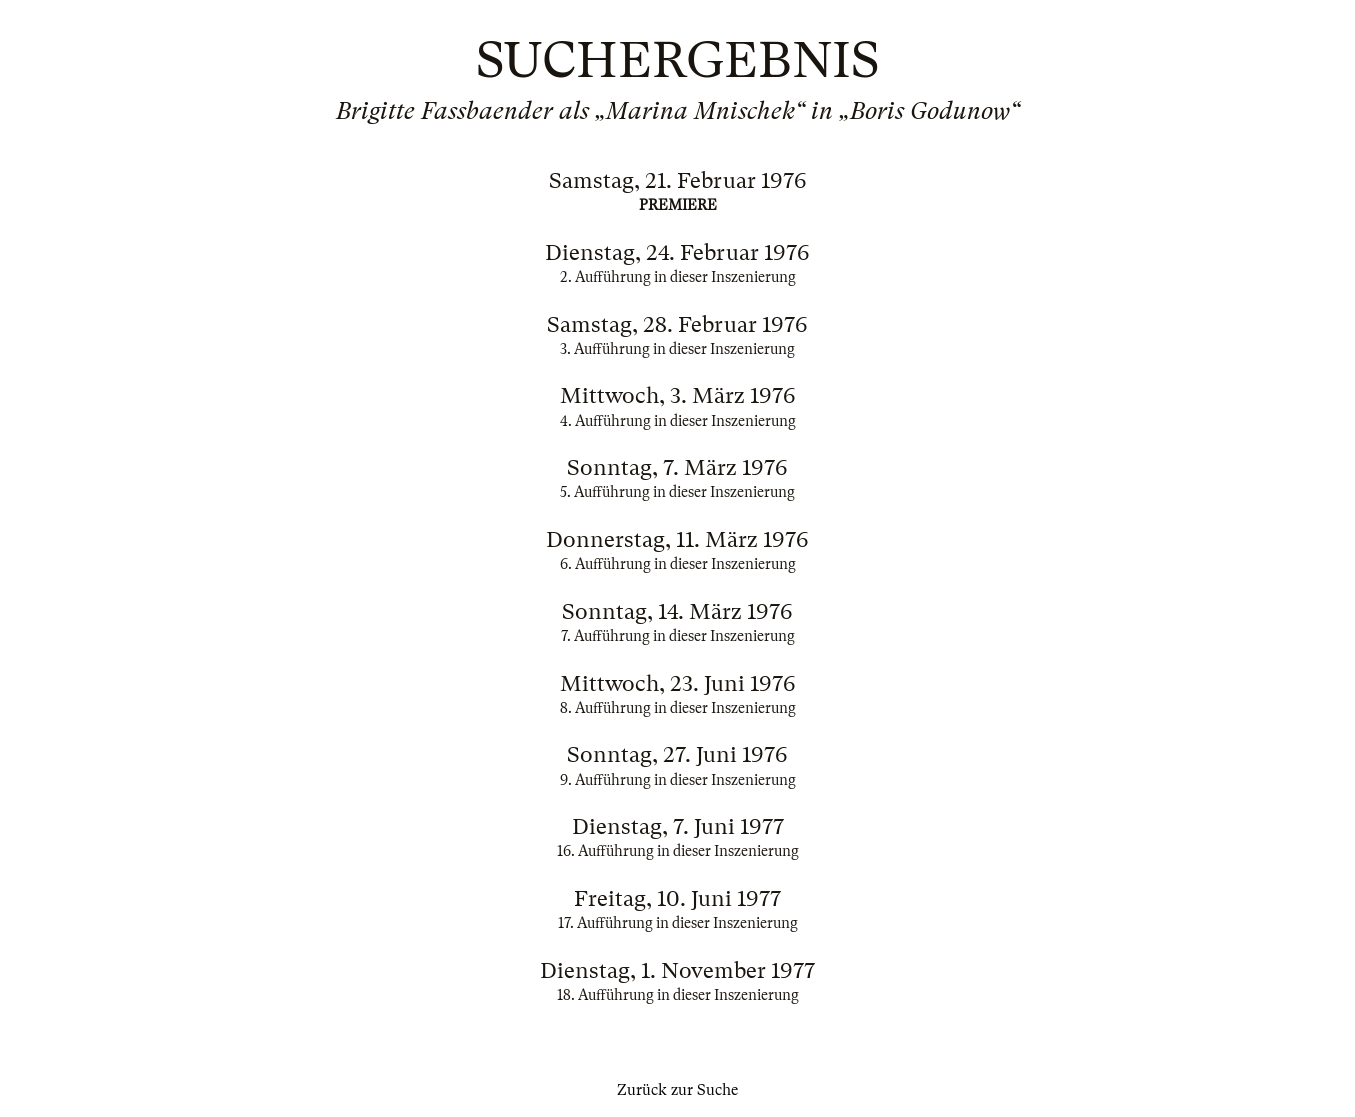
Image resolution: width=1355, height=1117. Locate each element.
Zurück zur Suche (677, 1090)
